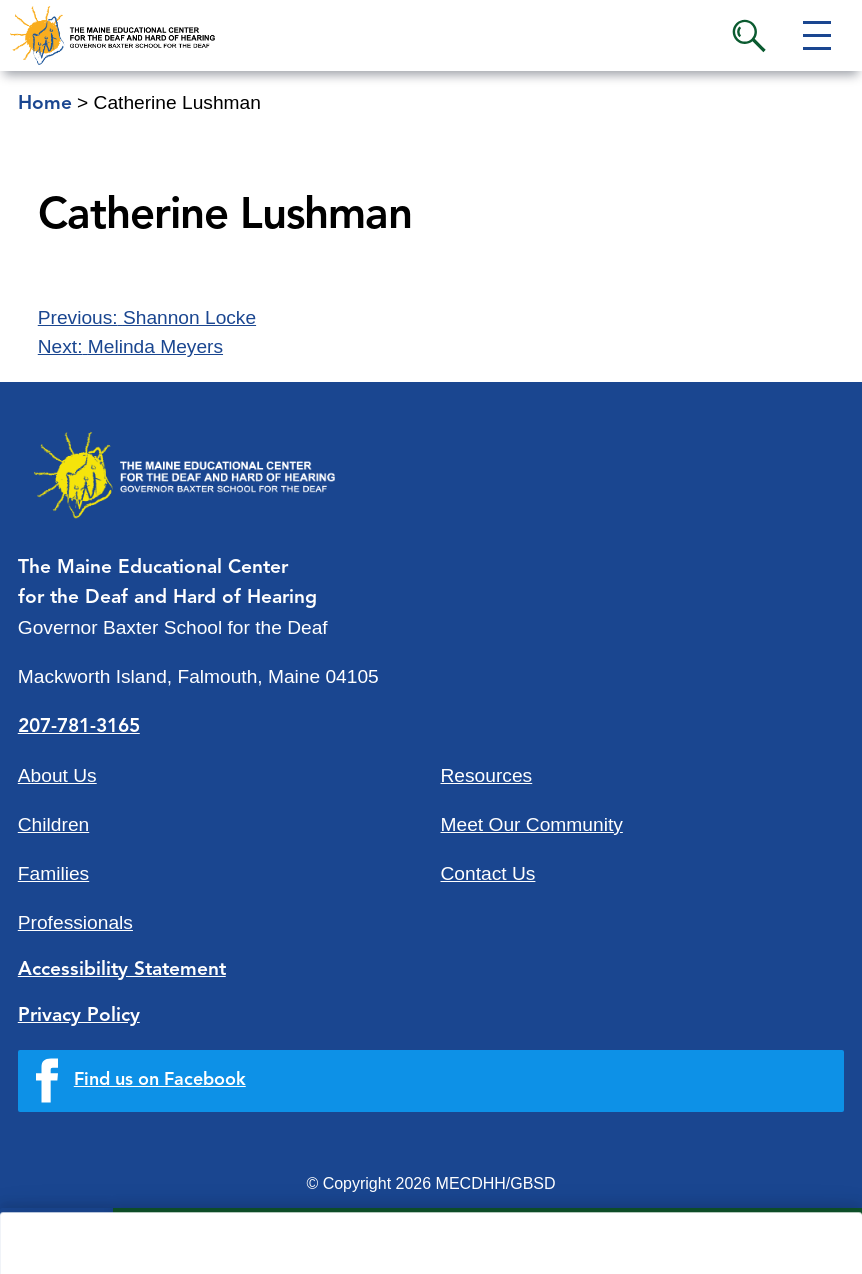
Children (53, 824)
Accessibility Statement (122, 970)
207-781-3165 (79, 727)
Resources (487, 775)
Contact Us (488, 873)
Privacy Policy (79, 1016)
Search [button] (749, 36)
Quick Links (201, 1242)
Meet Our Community (532, 824)
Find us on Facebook (160, 1080)
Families (53, 873)
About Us (57, 775)
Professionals (75, 922)
